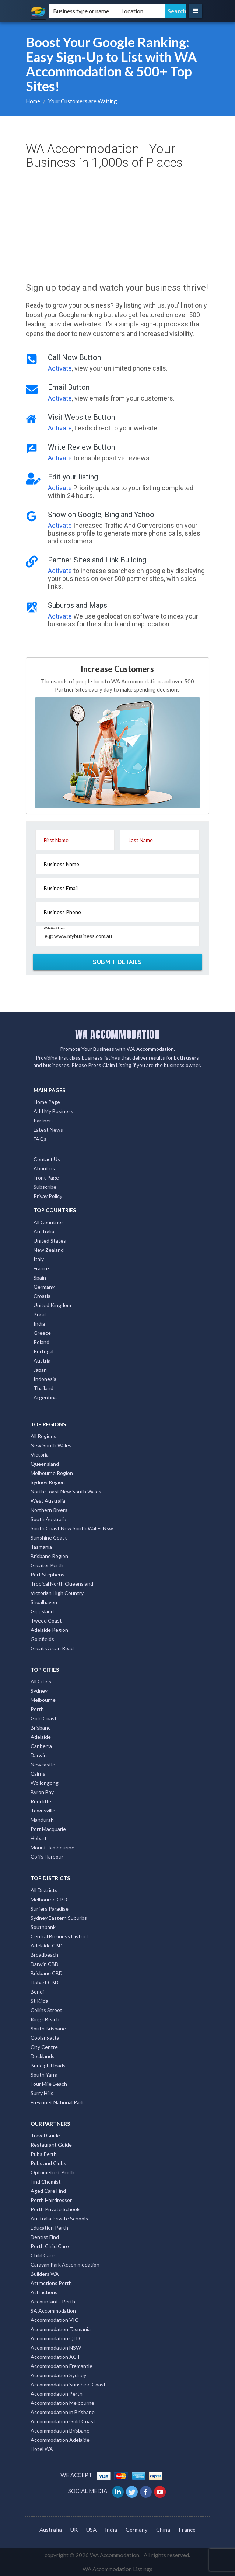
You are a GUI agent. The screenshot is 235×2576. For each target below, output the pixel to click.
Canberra (41, 1746)
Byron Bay (42, 1792)
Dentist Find (45, 2237)
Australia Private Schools (59, 2218)
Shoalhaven (44, 1602)
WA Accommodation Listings (117, 2569)
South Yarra (44, 2074)
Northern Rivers (49, 1510)
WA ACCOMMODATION (117, 1034)
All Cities (41, 1681)
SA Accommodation (53, 2310)
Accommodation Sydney (58, 2375)
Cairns (38, 1773)
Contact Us (47, 1159)
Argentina (45, 1397)
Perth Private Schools (56, 2209)
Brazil (40, 1314)
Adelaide (41, 1737)
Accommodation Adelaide (60, 2440)
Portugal (43, 1351)
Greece (42, 1333)
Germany (44, 1287)
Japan (40, 1370)
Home (33, 101)
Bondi (37, 1991)
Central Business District (59, 1936)
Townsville (43, 1810)
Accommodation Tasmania (61, 2329)
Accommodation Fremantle (61, 2366)
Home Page (47, 1102)
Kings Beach (45, 2019)
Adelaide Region (49, 1630)
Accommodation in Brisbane (63, 2412)
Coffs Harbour (47, 1856)
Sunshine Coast (49, 1537)
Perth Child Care (50, 2246)
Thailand (43, 1388)
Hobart (39, 1838)
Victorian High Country (57, 1593)
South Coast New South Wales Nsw (72, 1528)
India (39, 1323)
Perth (37, 1709)
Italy (39, 1259)
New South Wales (51, 1445)
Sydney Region (48, 1482)
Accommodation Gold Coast (63, 2421)
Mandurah (42, 1820)
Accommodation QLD (55, 2338)
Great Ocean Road (52, 1648)
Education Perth (49, 2227)
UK (74, 2529)
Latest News (48, 1129)
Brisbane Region (49, 1556)
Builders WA (45, 2274)
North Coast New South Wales (66, 1491)
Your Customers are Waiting (82, 101)
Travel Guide (45, 2135)
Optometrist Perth (52, 2172)
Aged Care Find (48, 2191)
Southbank (43, 1927)
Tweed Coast (46, 1620)
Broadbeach (44, 1955)
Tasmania (41, 1547)
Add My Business (53, 1111)
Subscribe (45, 1187)
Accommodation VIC (54, 2320)
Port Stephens (47, 1574)
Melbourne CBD (49, 1899)
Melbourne (43, 1700)
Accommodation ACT (55, 2357)
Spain (40, 1277)
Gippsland (42, 1611)
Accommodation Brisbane (60, 2430)
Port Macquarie (48, 1829)
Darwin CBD (45, 1964)
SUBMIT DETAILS (117, 962)
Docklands (43, 2056)
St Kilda (39, 2001)
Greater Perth (47, 1565)
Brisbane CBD (47, 1973)
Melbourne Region (52, 1473)
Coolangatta (45, 2038)
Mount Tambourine (52, 1847)
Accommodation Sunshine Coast (68, 2384)
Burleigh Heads (48, 2065)
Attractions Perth (51, 2283)
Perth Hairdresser (51, 2200)
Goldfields (42, 1639)
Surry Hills (42, 2093)
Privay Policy (48, 1196)
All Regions (43, 1436)
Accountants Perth (53, 2301)
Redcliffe (41, 1801)
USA (91, 2529)
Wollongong (45, 1783)
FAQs (40, 1139)
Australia (44, 1231)
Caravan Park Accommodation (65, 2264)
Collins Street (46, 2010)
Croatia (42, 1296)
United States (50, 1240)
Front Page (46, 1177)
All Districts (44, 1890)
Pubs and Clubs (48, 2163)
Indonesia (45, 1379)
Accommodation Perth (57, 2393)
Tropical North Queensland (62, 1583)
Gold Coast (44, 1718)
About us (44, 1168)
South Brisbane (48, 2028)
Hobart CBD (45, 1982)
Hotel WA (42, 2449)
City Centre (44, 2047)
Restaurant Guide (51, 2145)
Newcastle (43, 1764)
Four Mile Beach (49, 2084)
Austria (42, 1360)
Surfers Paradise (50, 1908)
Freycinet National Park (57, 2102)
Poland (41, 1342)
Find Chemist (46, 2181)
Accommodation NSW (56, 2347)
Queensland (45, 1464)
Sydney (39, 1690)
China (163, 2529)
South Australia (48, 1519)
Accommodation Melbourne (62, 2403)
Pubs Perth (44, 2154)
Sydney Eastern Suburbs (59, 1918)
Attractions (44, 2292)
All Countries (49, 1222)
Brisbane (41, 1727)
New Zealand (49, 1250)
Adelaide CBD (47, 1945)
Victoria (40, 1454)
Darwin (39, 1755)
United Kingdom (52, 1305)
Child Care (43, 2255)
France (41, 1268)
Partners (44, 1120)
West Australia (48, 1501)
